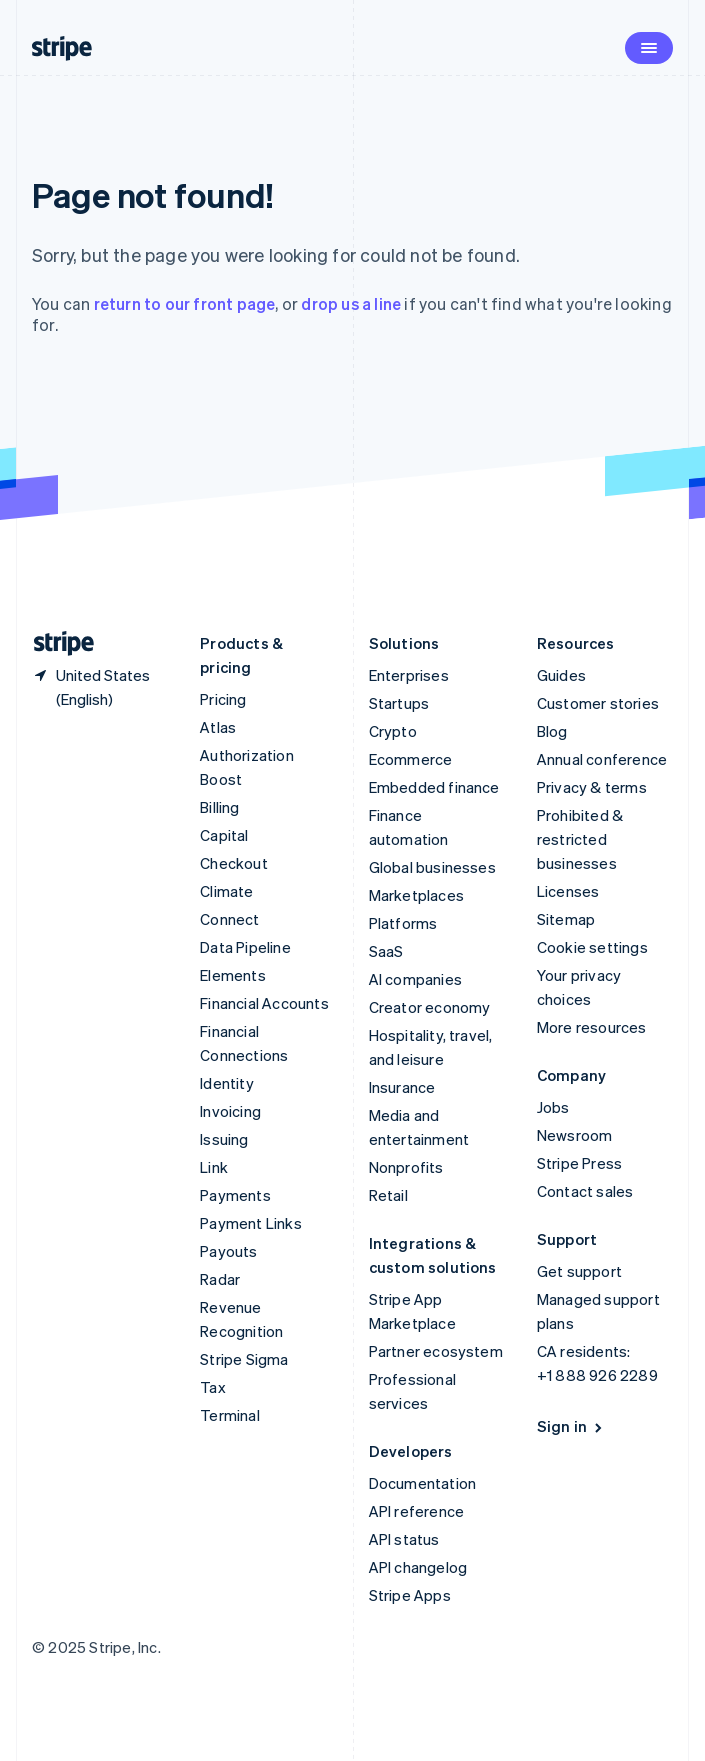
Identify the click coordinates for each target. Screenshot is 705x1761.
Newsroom (575, 1135)
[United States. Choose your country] (100, 687)
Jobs (553, 1107)
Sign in (571, 1426)
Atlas (218, 727)
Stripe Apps (410, 1595)
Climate (226, 891)
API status (404, 1539)
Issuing (224, 1139)
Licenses (568, 891)
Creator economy (430, 1007)
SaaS (386, 951)
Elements (233, 975)
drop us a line (351, 303)
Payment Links (251, 1223)
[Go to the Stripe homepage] (56, 643)
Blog (552, 731)
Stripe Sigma (244, 1359)
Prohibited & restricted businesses (580, 839)
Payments (235, 1195)
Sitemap (566, 919)
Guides (561, 675)
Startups (399, 703)
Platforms (403, 923)
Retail (388, 1195)
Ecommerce (411, 759)
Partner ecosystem (436, 1351)
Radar (220, 1279)
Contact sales (585, 1191)
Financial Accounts (264, 1003)
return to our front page (185, 303)
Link (214, 1167)
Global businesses (432, 867)
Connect (229, 919)
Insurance (402, 1087)
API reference (417, 1511)
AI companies (415, 979)
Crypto (393, 731)
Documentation (423, 1483)
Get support (579, 1271)
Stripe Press (579, 1163)
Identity (227, 1083)
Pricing (223, 699)
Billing (219, 807)
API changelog (418, 1567)
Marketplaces (416, 895)
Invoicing (230, 1111)
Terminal (230, 1415)
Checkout (234, 863)
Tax (213, 1387)
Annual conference (602, 759)
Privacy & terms (592, 787)
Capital (224, 835)
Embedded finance (434, 787)
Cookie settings (592, 947)
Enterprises (409, 675)
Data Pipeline (245, 947)
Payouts (228, 1251)
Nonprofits (406, 1167)
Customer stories (598, 703)
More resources (592, 1027)
